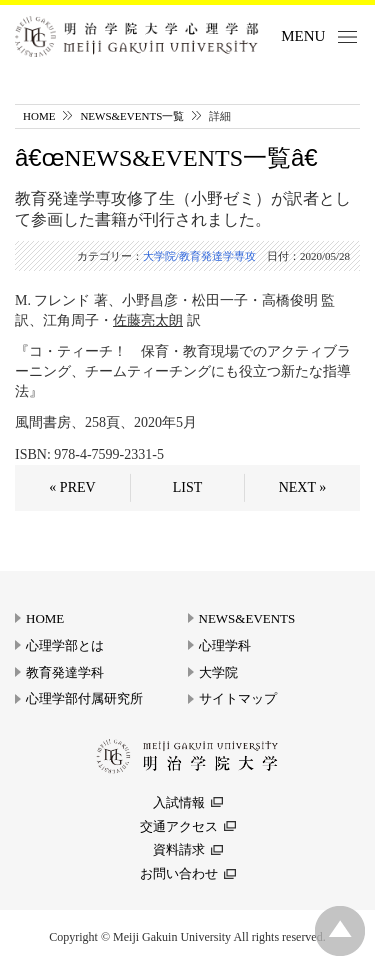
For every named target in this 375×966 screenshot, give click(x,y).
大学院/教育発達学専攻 (199, 256)
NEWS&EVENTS (247, 618)
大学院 (218, 672)
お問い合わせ (179, 873)
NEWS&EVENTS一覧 (132, 116)
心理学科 (225, 645)
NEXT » (303, 487)
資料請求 (179, 849)
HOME (39, 116)
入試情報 (179, 802)
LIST (188, 487)
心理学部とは (65, 645)
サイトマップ (238, 698)
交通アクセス (179, 826)
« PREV (72, 487)
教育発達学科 (65, 672)
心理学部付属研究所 (84, 698)
